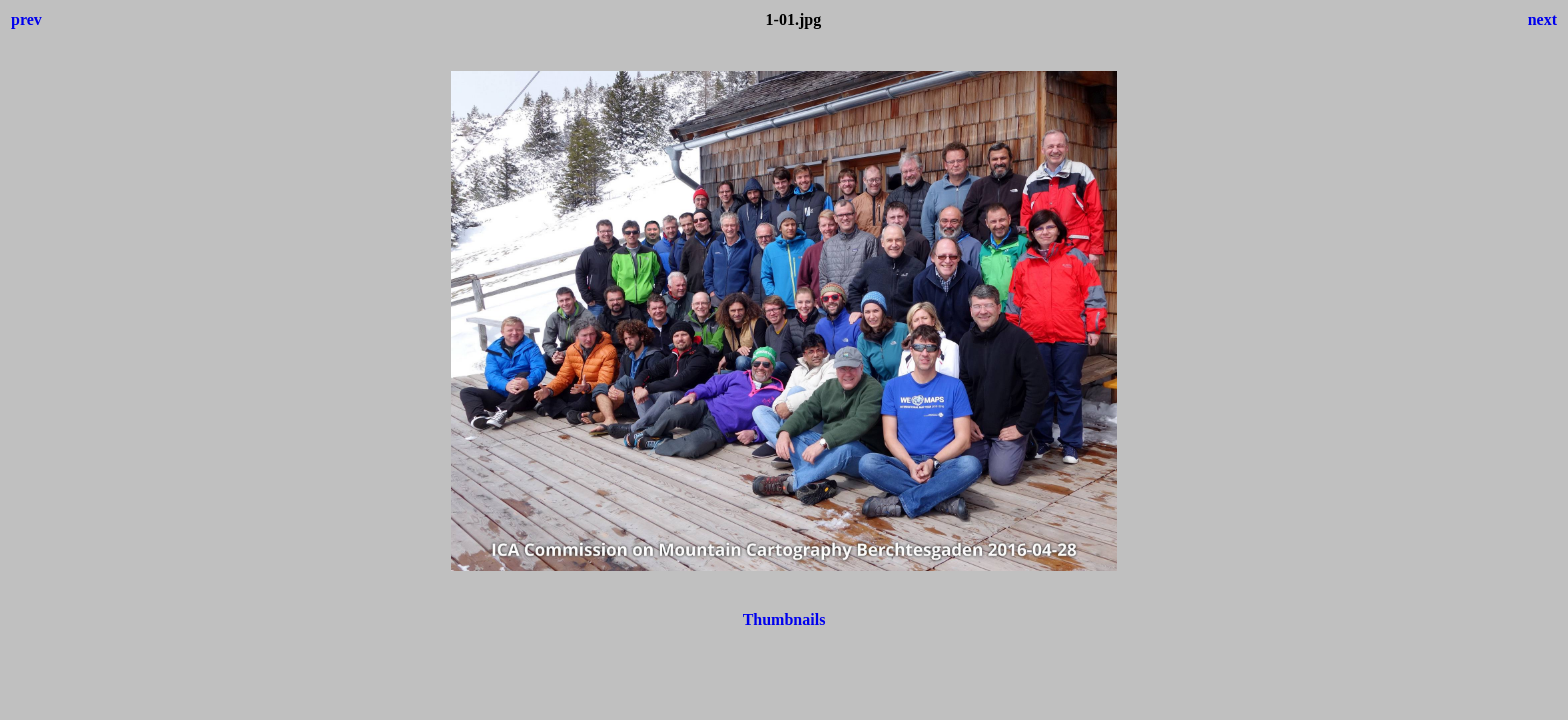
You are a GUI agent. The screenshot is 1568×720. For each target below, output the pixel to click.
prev (26, 19)
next (1542, 19)
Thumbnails (784, 619)
